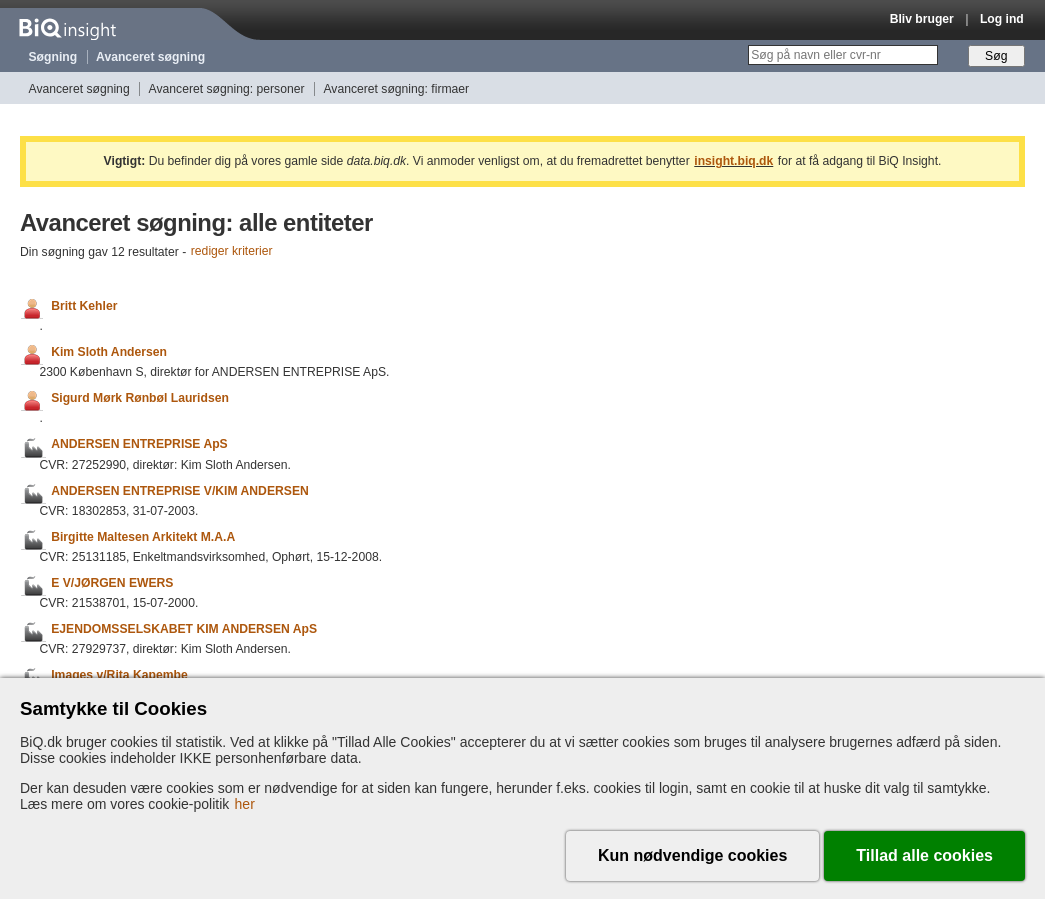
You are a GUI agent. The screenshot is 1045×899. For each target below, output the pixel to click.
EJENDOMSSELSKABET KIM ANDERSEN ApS (184, 629)
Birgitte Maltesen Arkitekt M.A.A (143, 537)
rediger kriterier (232, 252)
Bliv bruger (922, 19)
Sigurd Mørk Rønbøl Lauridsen (140, 398)
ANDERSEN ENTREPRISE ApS (139, 445)
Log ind (1002, 19)
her (245, 804)
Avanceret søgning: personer (227, 89)
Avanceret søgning (150, 57)
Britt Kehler (84, 306)
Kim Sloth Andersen (109, 352)
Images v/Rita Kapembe (119, 675)
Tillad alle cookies (924, 855)
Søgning (53, 57)
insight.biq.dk (733, 161)
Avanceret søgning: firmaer (396, 89)
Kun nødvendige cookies (692, 855)
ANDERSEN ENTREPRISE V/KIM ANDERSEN (180, 491)
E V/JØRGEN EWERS (112, 583)
